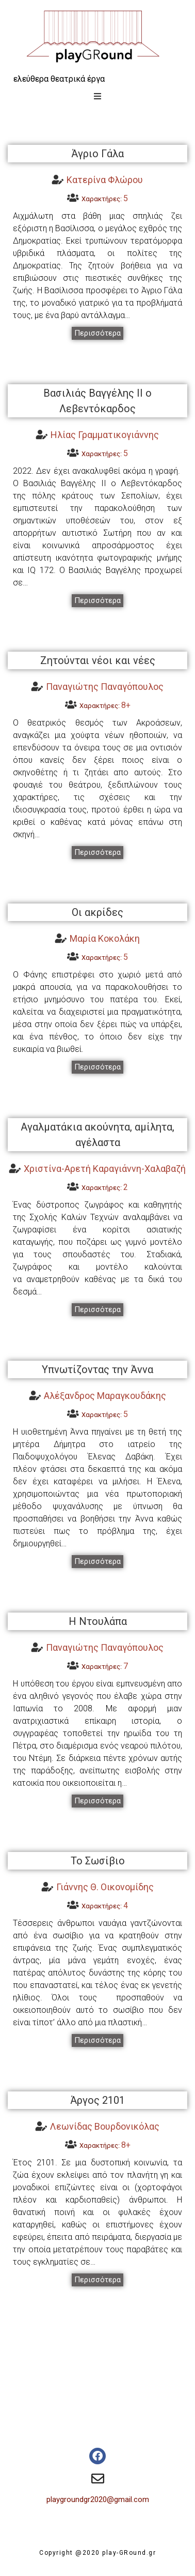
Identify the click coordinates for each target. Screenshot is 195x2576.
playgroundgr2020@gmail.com (97, 2499)
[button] (97, 333)
